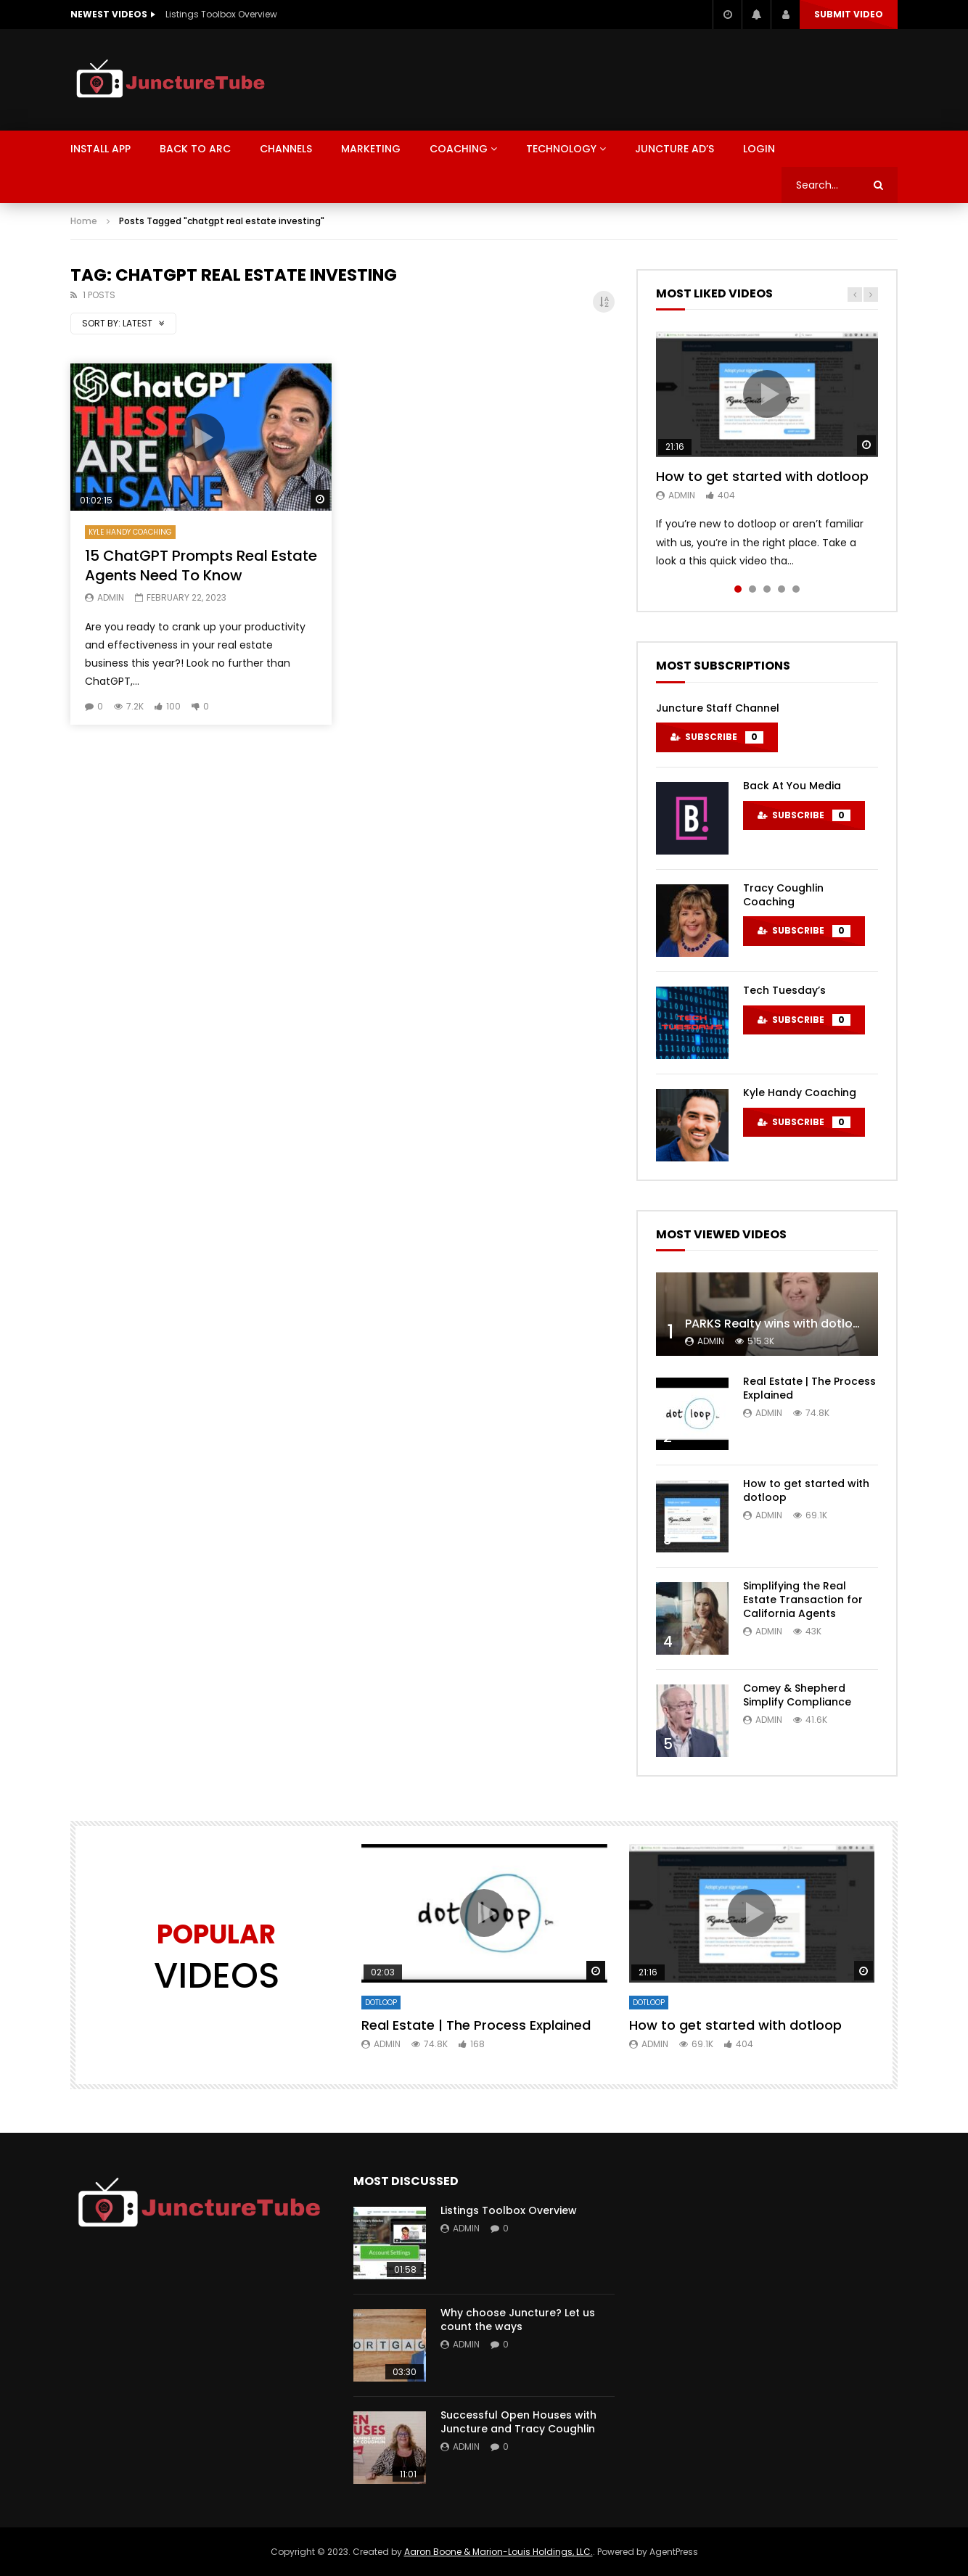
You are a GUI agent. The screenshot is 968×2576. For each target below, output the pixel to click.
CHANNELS (286, 148)
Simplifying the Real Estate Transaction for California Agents (803, 1600)
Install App (100, 148)
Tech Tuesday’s (784, 990)
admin (110, 597)
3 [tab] (767, 589)
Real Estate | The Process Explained (809, 1388)
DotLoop (381, 2002)
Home (83, 221)
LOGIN (759, 148)
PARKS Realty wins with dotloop (777, 1323)
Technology (561, 148)
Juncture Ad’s (674, 148)
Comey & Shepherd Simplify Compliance (797, 1695)
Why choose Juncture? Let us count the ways (517, 2319)
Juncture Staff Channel (717, 708)
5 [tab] (796, 589)
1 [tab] (738, 589)
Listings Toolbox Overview (221, 14)
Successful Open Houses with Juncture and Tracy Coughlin (518, 2422)
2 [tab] (752, 589)
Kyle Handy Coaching (130, 532)
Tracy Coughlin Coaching (783, 895)
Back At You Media (792, 785)
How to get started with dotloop (762, 476)
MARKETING (371, 148)
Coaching (459, 148)
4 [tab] (781, 589)
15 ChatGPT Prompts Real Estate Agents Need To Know (201, 565)
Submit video (848, 14)
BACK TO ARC (195, 148)
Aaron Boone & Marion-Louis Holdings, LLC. (498, 2552)
